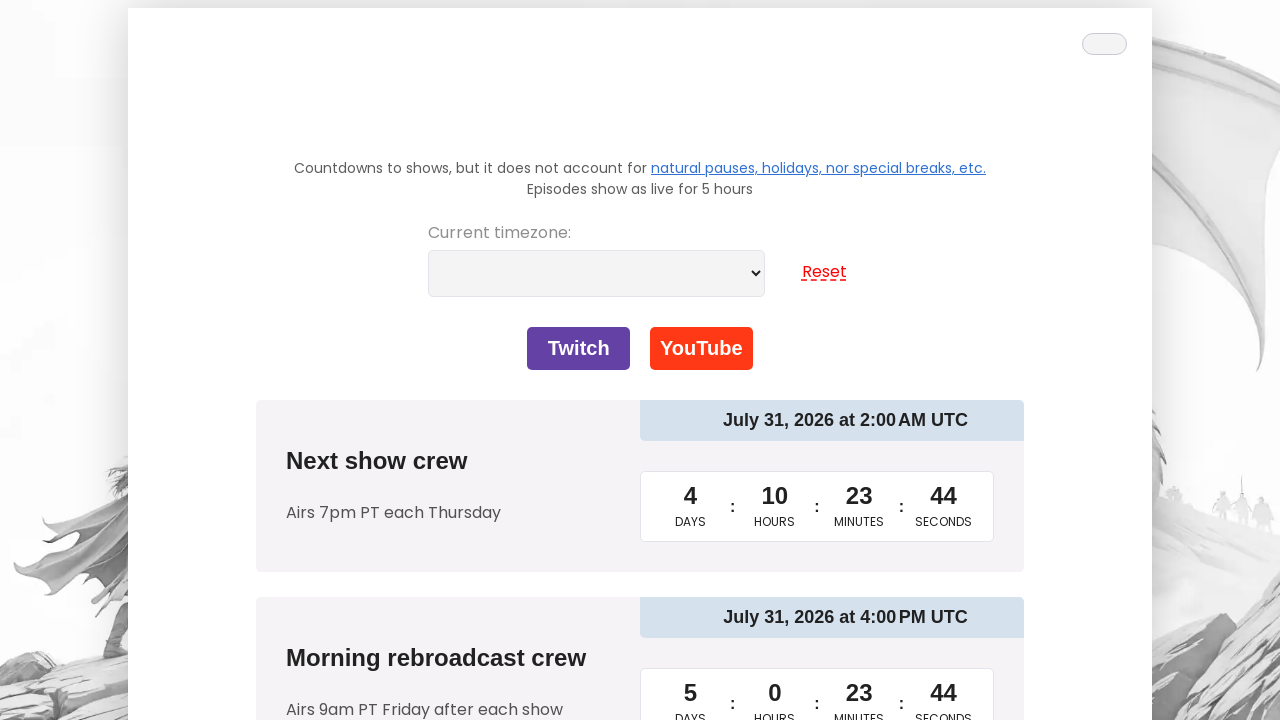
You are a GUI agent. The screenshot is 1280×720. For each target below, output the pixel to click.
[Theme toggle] (1104, 44)
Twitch (579, 348)
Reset (816, 271)
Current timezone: (499, 232)
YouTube (701, 348)
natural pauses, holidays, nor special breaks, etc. (818, 168)
